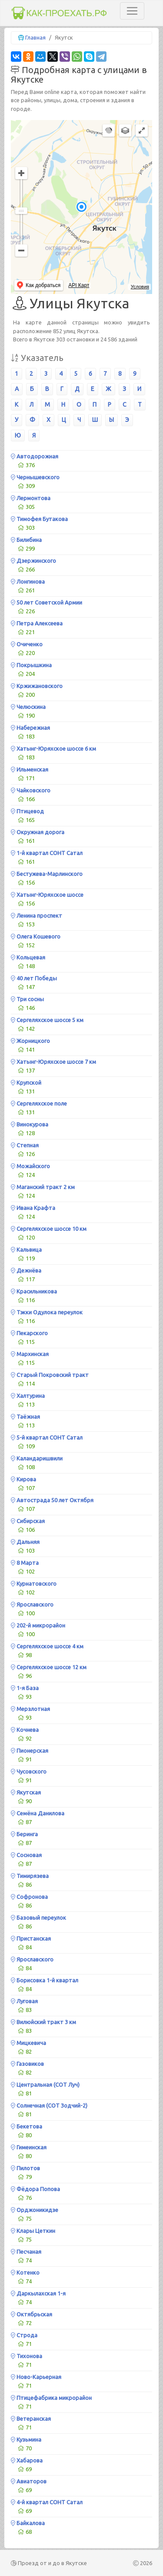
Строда (24, 2335)
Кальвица (26, 1249)
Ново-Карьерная (36, 2377)
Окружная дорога (37, 832)
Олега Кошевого (35, 936)
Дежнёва (26, 1270)
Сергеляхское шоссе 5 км (47, 1020)
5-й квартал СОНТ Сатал (47, 1437)
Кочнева (25, 1730)
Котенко (25, 2272)
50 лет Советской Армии (46, 602)
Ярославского (32, 1604)
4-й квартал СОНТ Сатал (47, 2502)
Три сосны (27, 999)
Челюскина (28, 707)
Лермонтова (30, 498)
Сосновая (26, 1855)
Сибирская (28, 1521)
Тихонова (26, 2356)
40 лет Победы (34, 978)
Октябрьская (31, 2314)
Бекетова (26, 2126)
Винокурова (29, 1124)
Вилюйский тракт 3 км (43, 2022)
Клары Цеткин (33, 2231)
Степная (25, 1145)
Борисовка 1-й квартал (44, 1980)
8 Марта (25, 1563)
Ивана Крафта (33, 1208)
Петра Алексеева (37, 623)
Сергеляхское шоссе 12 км (48, 1667)
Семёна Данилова (37, 1813)
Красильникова (34, 1291)
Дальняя (25, 1542)
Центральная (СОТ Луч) (45, 2085)
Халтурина (28, 1396)
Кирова (23, 1479)
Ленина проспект (36, 915)
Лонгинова (28, 581)
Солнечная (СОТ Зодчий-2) (49, 2105)
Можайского (30, 1166)
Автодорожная (34, 456)
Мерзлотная (30, 1709)
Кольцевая (28, 957)
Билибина (26, 540)
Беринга (24, 1834)
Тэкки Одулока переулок (47, 1312)
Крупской (26, 1082)
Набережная (30, 728)
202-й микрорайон (38, 1625)
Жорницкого (30, 1041)
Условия (140, 286)
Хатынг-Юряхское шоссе (47, 895)
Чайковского (30, 790)
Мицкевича (28, 2043)
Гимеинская (29, 2147)
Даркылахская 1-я (38, 2293)
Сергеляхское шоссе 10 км (48, 1229)
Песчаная (26, 2252)
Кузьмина (26, 2439)
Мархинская (30, 1354)
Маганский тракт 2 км (43, 1187)
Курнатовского (34, 1583)
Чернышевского (35, 477)
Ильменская (29, 769)
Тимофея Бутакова (39, 519)
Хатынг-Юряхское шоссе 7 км (53, 1062)
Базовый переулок (38, 1917)
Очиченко (27, 644)
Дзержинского (33, 561)
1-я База (25, 1688)
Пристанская (31, 1938)
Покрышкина (31, 665)
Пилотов (25, 2168)
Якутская (26, 1792)
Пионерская (29, 1750)
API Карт (78, 285)
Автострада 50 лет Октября (52, 1500)
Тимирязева (30, 1876)
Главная (35, 37)
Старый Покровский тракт (50, 1375)
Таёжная (25, 1416)
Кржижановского (37, 686)
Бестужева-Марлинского (47, 874)
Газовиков (27, 2064)
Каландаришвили (37, 1458)
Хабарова (27, 2460)
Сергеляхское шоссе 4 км (47, 1646)
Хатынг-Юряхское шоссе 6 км (53, 748)
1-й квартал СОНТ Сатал (47, 853)
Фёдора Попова (35, 2189)
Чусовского (29, 1771)
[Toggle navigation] (132, 11)
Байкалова (28, 2523)
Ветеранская (31, 2419)
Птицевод (27, 811)
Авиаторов (29, 2481)
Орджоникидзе (34, 2210)
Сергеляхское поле (39, 1103)
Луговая (24, 2001)
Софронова (29, 1897)
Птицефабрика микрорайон (51, 2398)
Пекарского (29, 1333)
